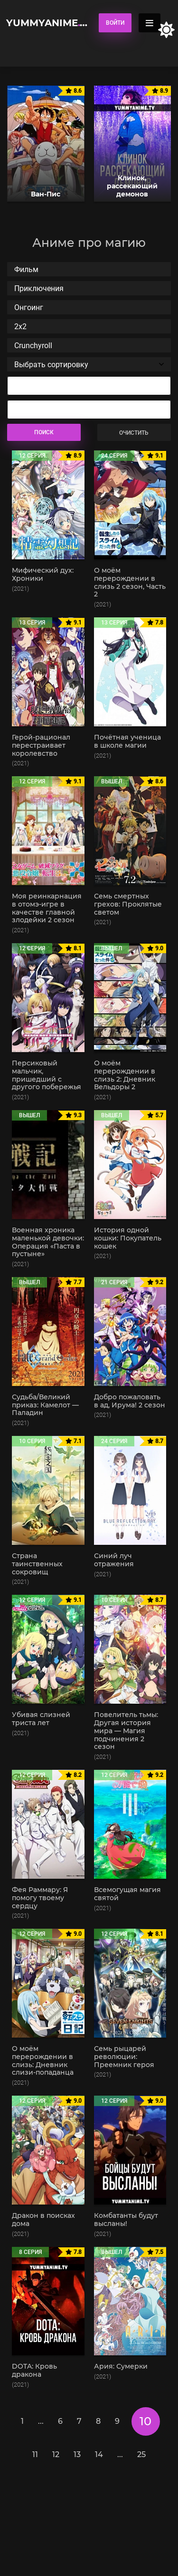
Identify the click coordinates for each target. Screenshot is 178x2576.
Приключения (89, 288)
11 (35, 2454)
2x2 (89, 326)
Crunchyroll (89, 345)
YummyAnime (47, 23)
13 (77, 2454)
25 (141, 2454)
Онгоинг (89, 307)
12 (55, 2454)
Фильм (89, 269)
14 (99, 2454)
